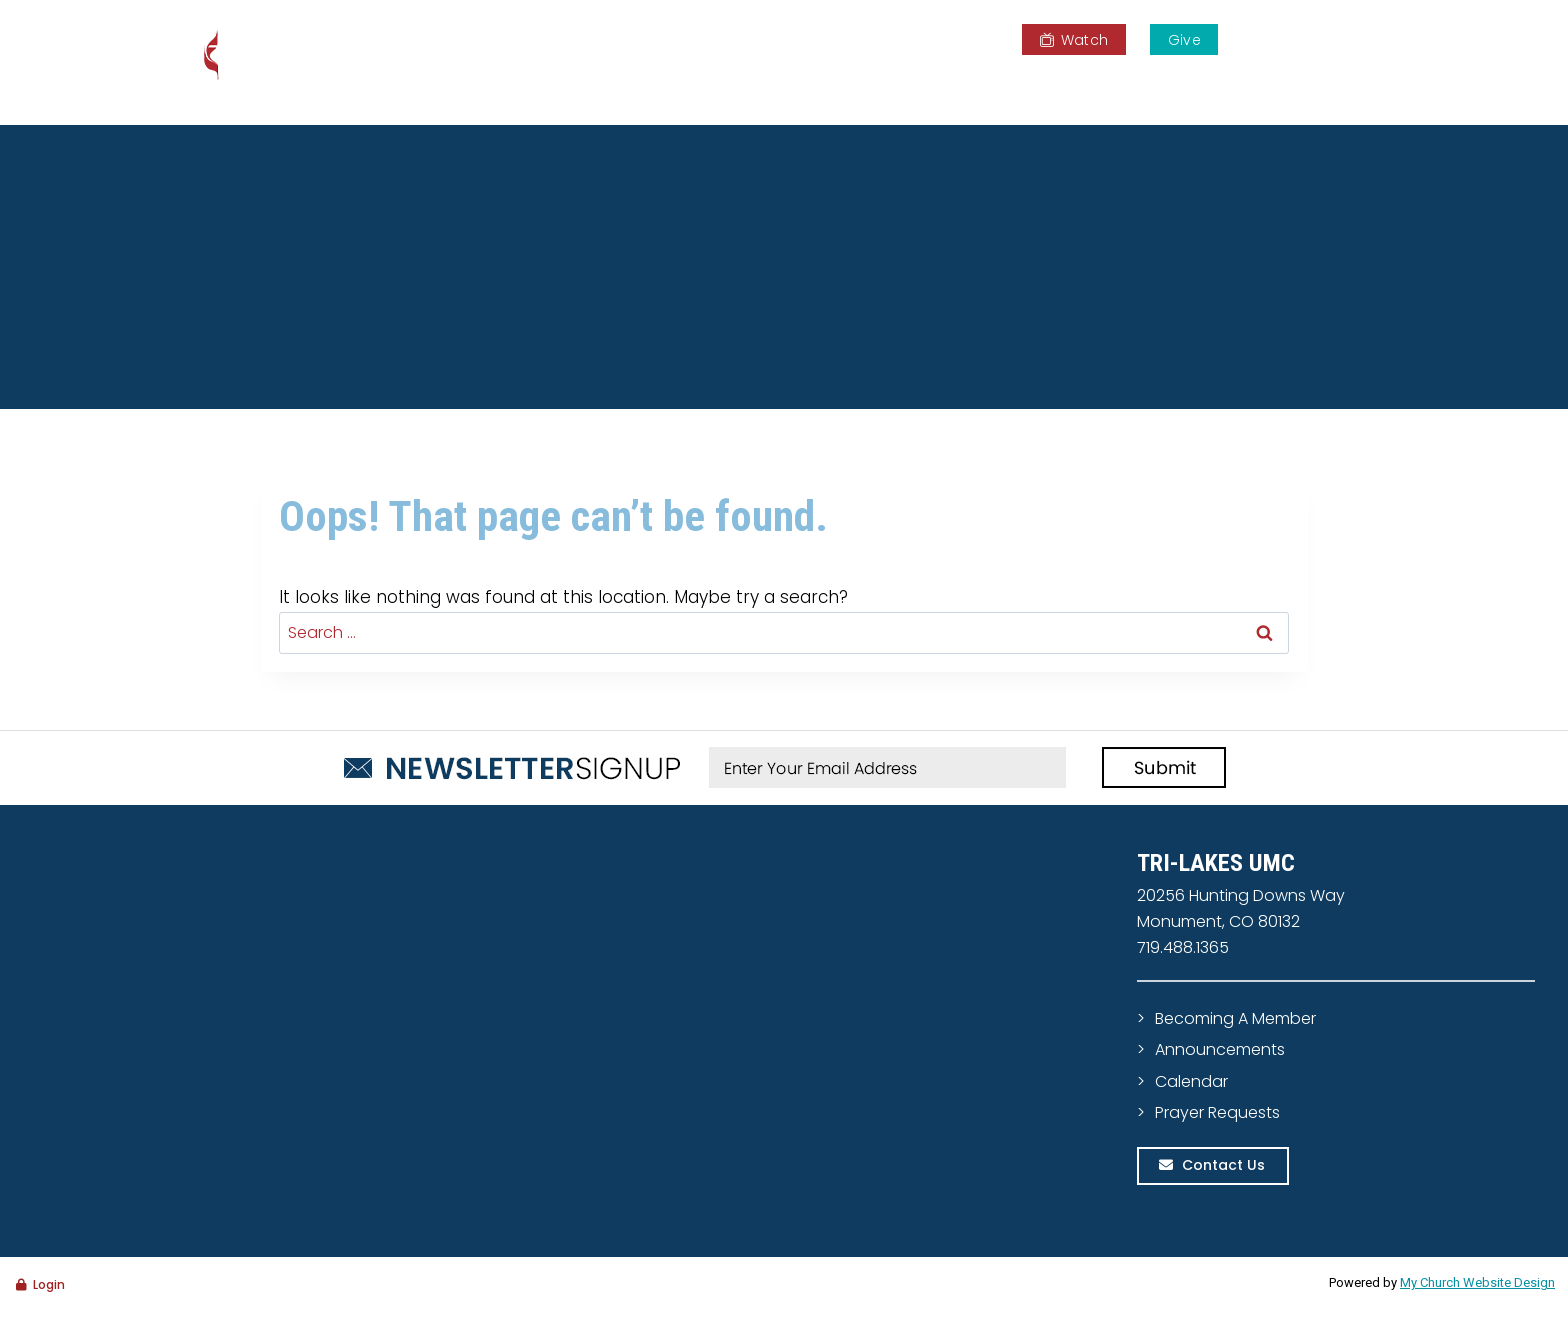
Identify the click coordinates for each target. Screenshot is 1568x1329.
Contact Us (1223, 1165)
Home (719, 85)
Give (1185, 40)
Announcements (1220, 1049)
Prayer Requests (1217, 1112)
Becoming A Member (1235, 1018)
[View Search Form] (1367, 38)
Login (49, 1284)
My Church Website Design (1477, 1282)
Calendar (1191, 1081)
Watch (1074, 40)
